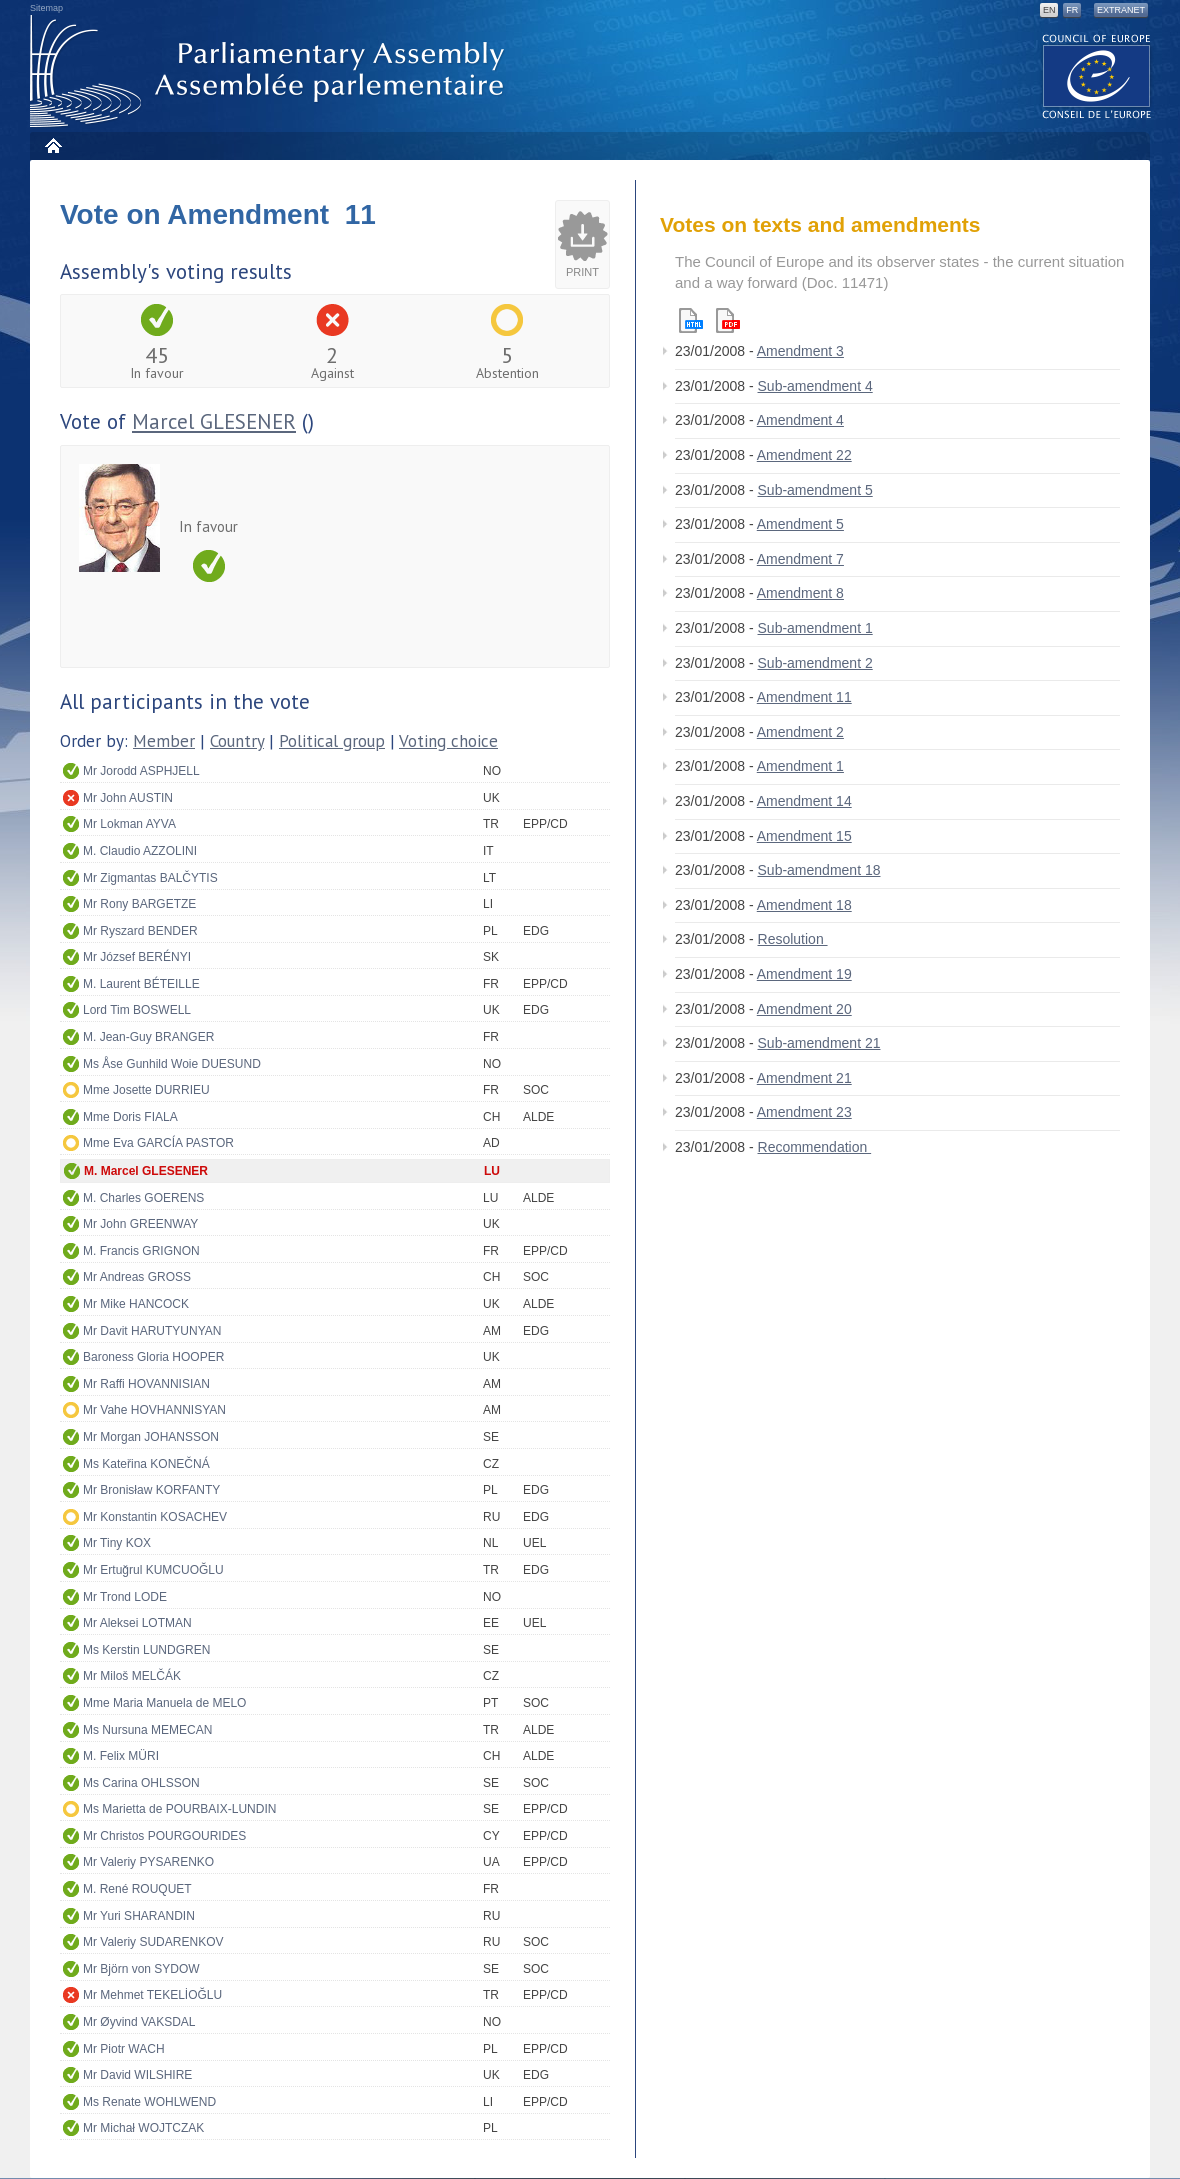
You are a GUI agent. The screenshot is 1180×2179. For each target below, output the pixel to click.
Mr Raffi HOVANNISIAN (146, 1384)
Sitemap (46, 8)
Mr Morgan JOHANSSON (151, 1437)
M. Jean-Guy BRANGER (148, 1037)
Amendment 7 (800, 559)
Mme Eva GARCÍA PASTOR (158, 1143)
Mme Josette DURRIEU (146, 1090)
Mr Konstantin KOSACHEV (155, 1517)
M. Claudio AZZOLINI (140, 851)
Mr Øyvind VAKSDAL (139, 2022)
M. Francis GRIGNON (141, 1251)
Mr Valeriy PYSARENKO (148, 1862)
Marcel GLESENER (214, 421)
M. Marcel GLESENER (146, 1171)
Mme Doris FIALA (130, 1117)
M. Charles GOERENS (143, 1198)
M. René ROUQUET (137, 1889)
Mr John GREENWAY (140, 1224)
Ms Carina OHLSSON (141, 1783)
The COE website (1097, 75)
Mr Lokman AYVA (129, 824)
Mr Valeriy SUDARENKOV (153, 1942)
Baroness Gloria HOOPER (153, 1357)
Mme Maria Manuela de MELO (164, 1703)
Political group (332, 741)
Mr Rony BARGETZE (139, 904)
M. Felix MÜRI (121, 1756)
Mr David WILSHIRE (137, 2075)
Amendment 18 (804, 905)
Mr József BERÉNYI (137, 957)
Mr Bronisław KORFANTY (151, 1490)
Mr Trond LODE (125, 1597)
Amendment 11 (804, 697)
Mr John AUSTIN (128, 798)
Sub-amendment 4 (815, 386)
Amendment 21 (804, 1078)
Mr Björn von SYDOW (141, 1969)
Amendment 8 (800, 593)
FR (1072, 10)
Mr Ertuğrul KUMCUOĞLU (153, 1570)
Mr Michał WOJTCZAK (143, 2128)
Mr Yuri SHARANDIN (139, 1916)
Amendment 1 (800, 766)
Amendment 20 (804, 1009)
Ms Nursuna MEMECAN (147, 1730)
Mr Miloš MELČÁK (132, 1676)
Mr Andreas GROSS (137, 1277)
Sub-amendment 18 (819, 870)
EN (1049, 10)
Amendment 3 (800, 351)
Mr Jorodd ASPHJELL (141, 771)
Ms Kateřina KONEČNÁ (146, 1464)
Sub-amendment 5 (815, 490)
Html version (691, 320)
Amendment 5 (800, 524)
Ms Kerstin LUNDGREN (146, 1650)
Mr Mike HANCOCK (136, 1304)
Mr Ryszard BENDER (140, 931)
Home (52, 145)
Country (237, 741)
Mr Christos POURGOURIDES (164, 1836)
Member (164, 741)
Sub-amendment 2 (815, 663)
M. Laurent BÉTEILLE (141, 984)
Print (582, 272)
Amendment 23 (804, 1112)
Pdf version (728, 320)
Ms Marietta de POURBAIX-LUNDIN (179, 1809)
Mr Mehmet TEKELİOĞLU (152, 1995)
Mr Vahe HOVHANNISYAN (154, 1410)
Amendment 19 (804, 974)
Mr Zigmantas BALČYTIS (150, 878)
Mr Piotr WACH (124, 2049)
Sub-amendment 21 (819, 1043)
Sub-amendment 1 (815, 628)
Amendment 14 (804, 801)
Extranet (1121, 10)
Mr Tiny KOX (117, 1543)
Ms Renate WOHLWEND (149, 2102)
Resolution (793, 939)
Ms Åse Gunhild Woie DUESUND (172, 1064)
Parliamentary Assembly (271, 71)
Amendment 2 (800, 732)
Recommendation (815, 1147)
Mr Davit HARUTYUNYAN (152, 1331)
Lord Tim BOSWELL (137, 1010)
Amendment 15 (804, 836)
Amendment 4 (800, 420)
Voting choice (448, 741)
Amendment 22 (804, 455)
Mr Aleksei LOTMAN (137, 1623)
